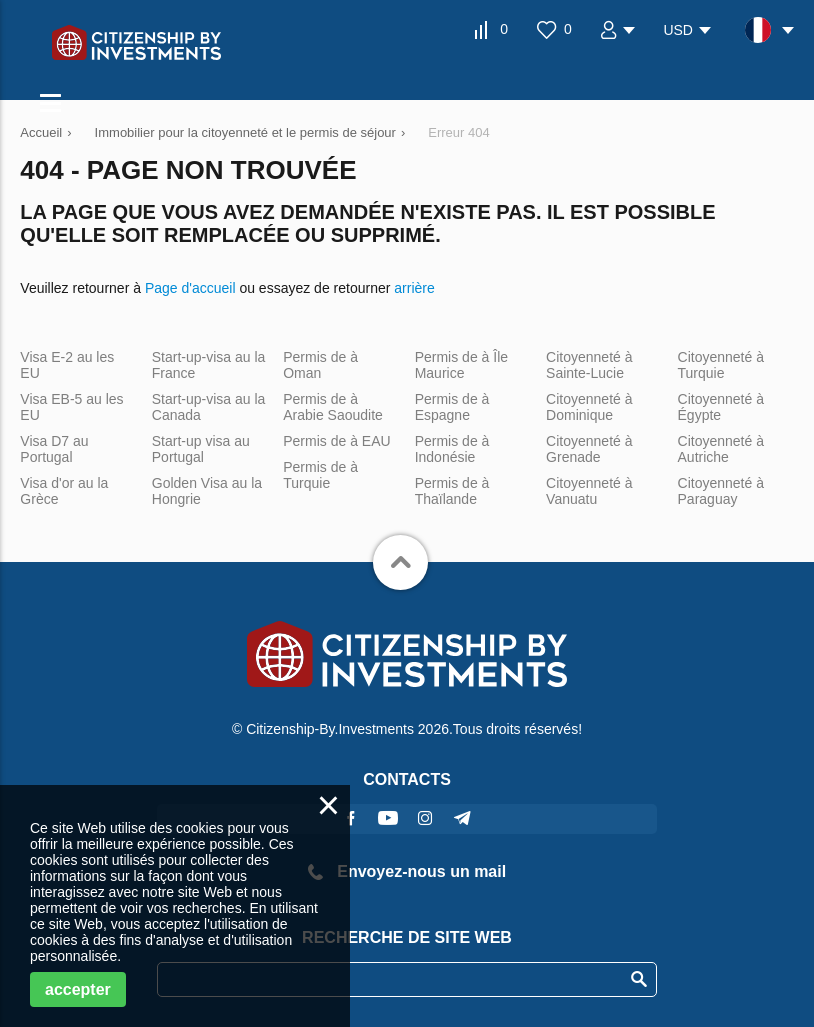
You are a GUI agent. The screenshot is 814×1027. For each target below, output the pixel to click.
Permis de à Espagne (452, 407)
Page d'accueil (190, 288)
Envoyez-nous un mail (407, 871)
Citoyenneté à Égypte (721, 407)
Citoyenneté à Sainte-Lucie (589, 365)
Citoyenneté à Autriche (721, 449)
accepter (78, 989)
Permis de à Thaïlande (452, 491)
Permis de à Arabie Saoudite (333, 407)
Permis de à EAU (336, 441)
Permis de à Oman (320, 365)
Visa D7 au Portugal (54, 449)
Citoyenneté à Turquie (721, 365)
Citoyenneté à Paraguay (721, 491)
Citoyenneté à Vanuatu (589, 491)
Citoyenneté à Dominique (589, 407)
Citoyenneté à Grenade (589, 449)
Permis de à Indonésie (452, 449)
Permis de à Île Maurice (461, 365)
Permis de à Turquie (320, 475)
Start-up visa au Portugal (201, 449)
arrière (414, 288)
